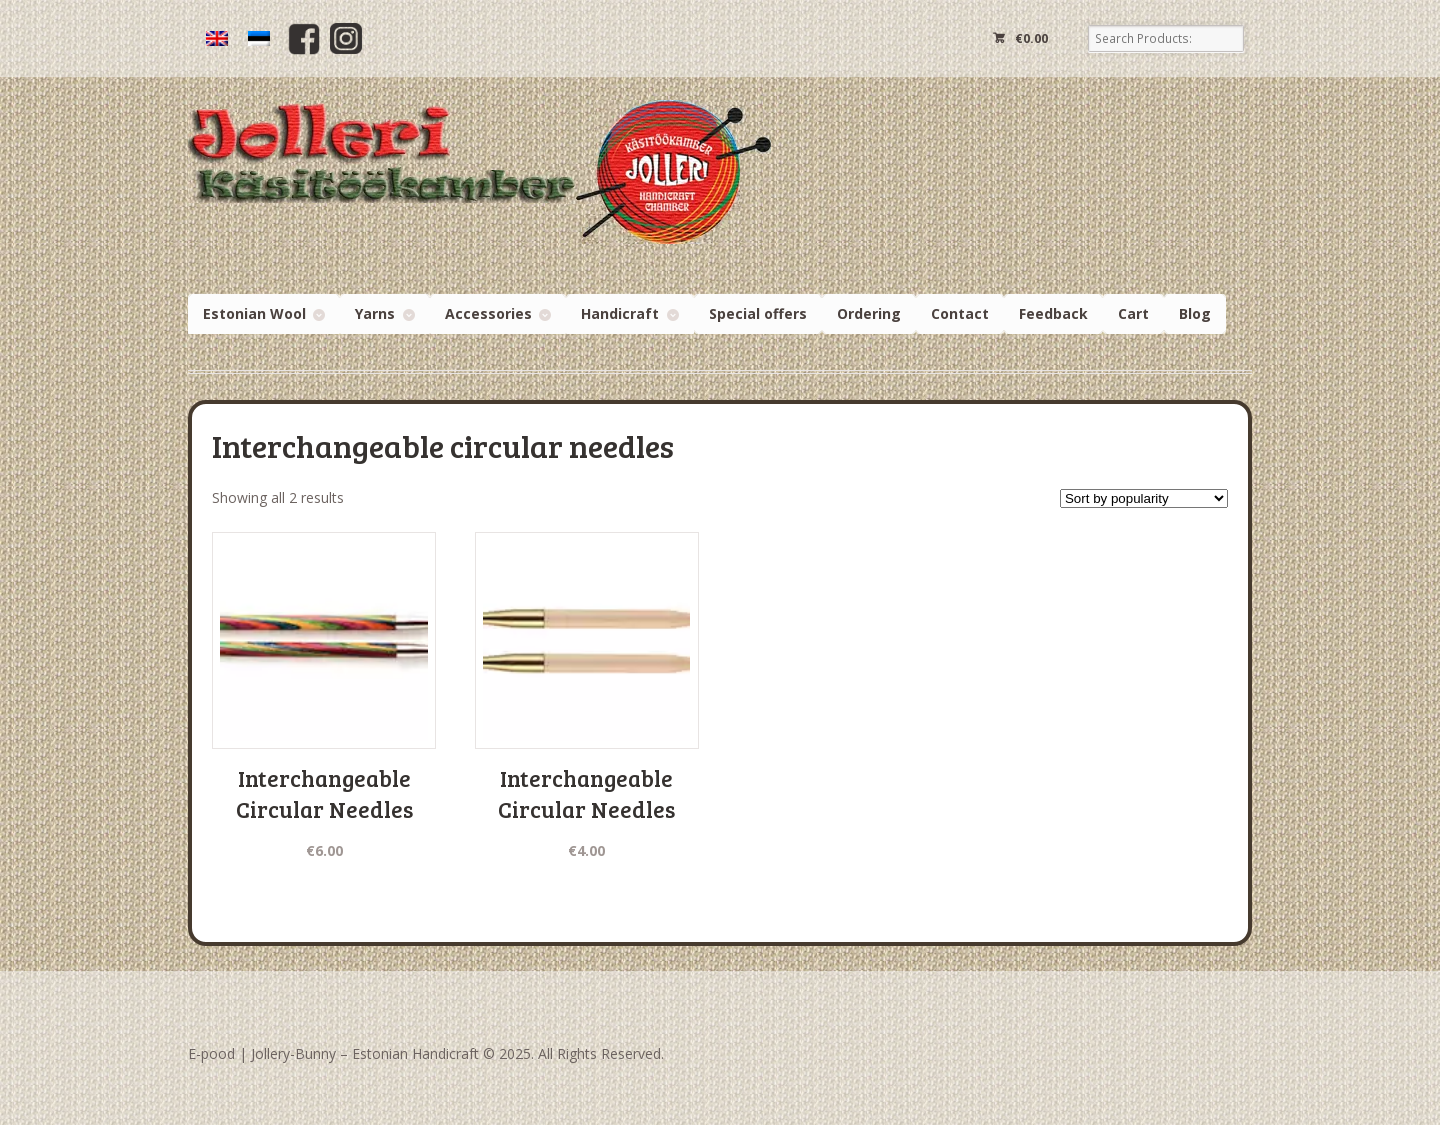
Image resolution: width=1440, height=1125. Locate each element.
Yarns (375, 313)
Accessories (488, 313)
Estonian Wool (254, 313)
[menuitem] (217, 38)
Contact (960, 313)
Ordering (869, 313)
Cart (1133, 313)
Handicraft (620, 313)
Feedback (1053, 313)
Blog (1195, 313)
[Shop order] (1144, 498)
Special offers (758, 313)
